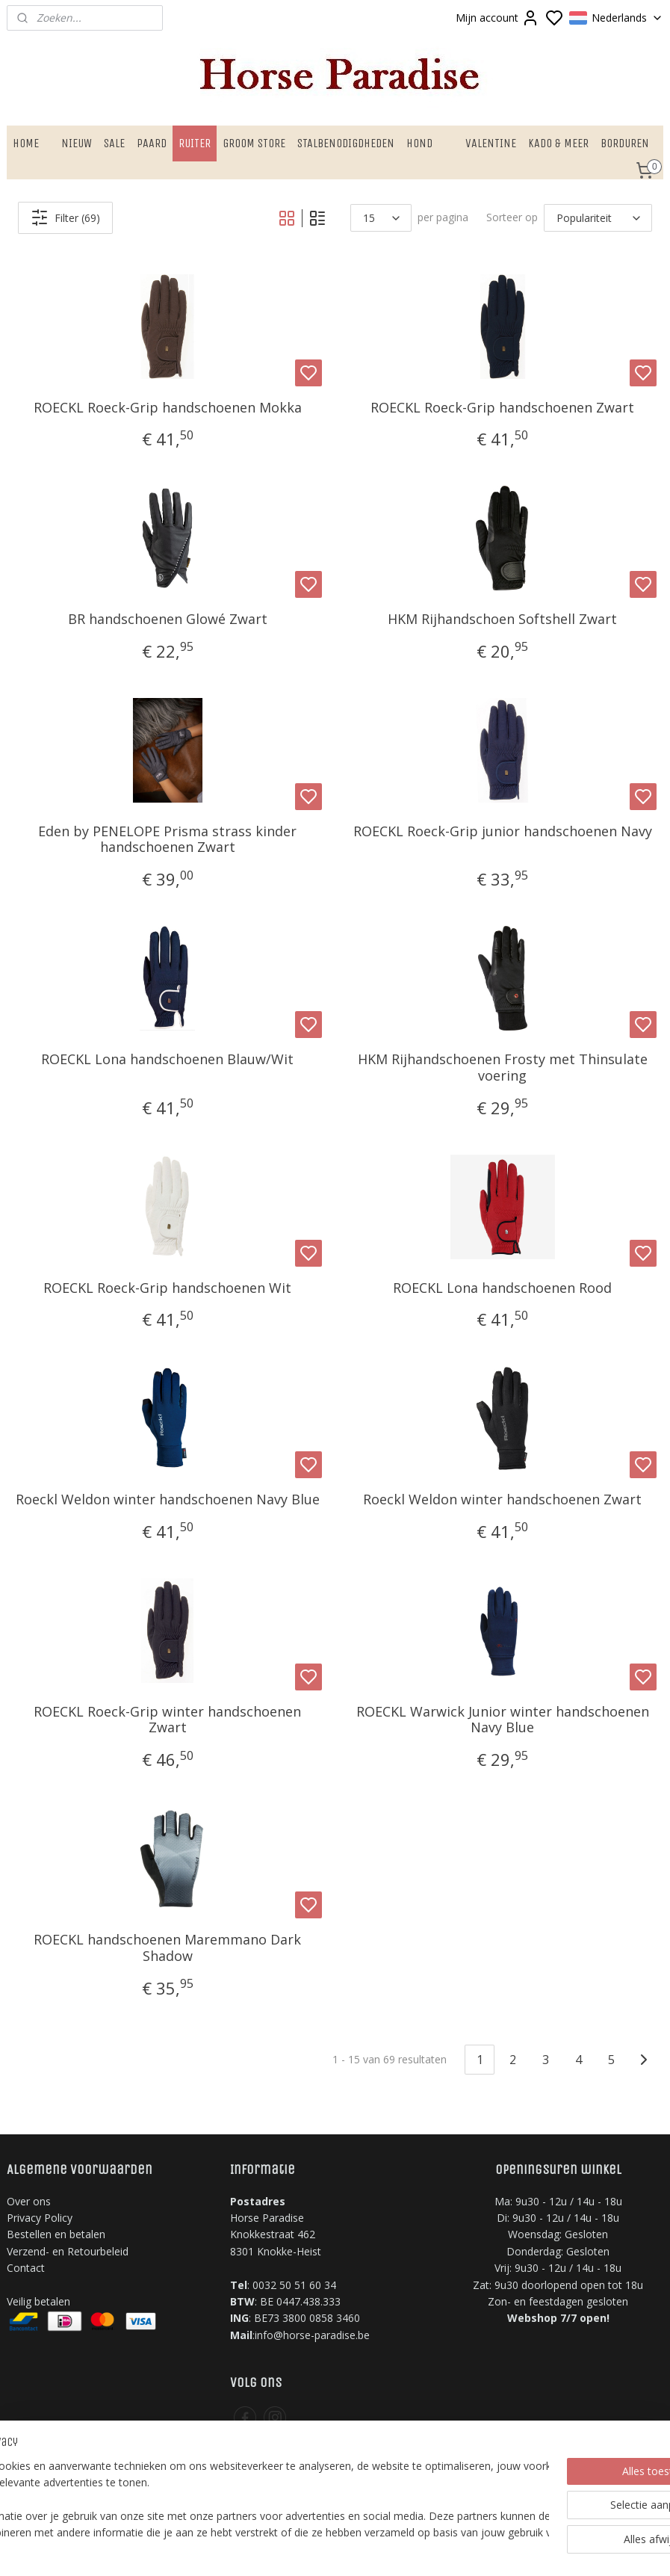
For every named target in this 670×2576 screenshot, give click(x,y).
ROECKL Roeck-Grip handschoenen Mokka (168, 408)
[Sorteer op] (598, 218)
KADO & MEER (558, 143)
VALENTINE (490, 143)
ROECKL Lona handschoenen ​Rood (502, 1288)
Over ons (29, 2201)
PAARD (152, 143)
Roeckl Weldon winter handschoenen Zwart (502, 1500)
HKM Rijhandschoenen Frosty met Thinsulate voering (503, 1067)
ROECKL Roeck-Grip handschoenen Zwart (502, 408)
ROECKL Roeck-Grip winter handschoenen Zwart (167, 1720)
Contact (26, 2268)
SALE (114, 143)
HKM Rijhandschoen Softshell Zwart (502, 619)
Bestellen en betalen (56, 2234)
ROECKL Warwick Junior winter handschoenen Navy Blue (502, 1720)
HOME (26, 143)
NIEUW (76, 143)
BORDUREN (625, 143)
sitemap (387, 2548)
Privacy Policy (39, 2218)
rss (418, 2548)
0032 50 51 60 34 (294, 2285)
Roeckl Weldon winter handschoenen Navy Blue (168, 1500)
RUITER (195, 143)
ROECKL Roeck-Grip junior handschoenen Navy (502, 832)
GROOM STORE (254, 143)
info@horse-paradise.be (312, 2335)
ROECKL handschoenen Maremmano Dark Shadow (167, 1948)
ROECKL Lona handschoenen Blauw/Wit (167, 1059)
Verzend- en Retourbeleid (67, 2251)
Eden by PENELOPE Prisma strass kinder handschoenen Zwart (167, 840)
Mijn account (497, 18)
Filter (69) (65, 217)
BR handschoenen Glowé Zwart (167, 619)
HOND (419, 143)
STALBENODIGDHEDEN (345, 143)
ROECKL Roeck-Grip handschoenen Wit (167, 1288)
